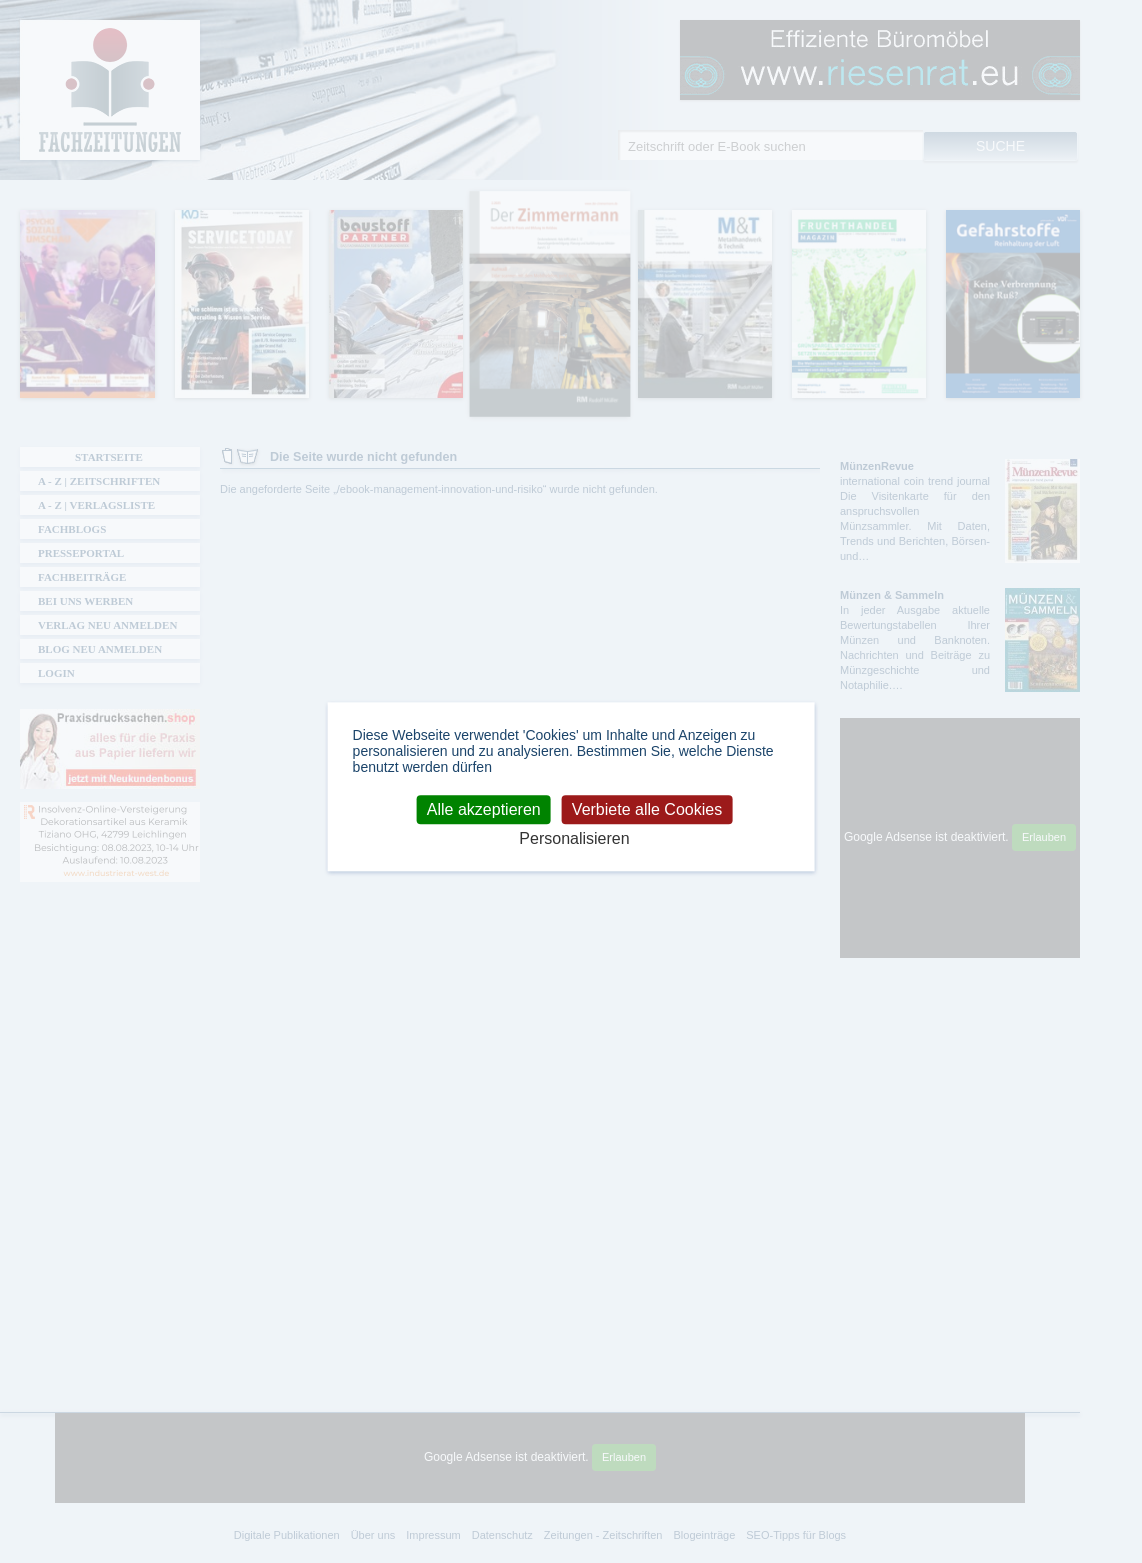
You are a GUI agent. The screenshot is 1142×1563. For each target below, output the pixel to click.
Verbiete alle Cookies (647, 809)
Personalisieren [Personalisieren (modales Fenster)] (574, 838)
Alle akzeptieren (484, 809)
